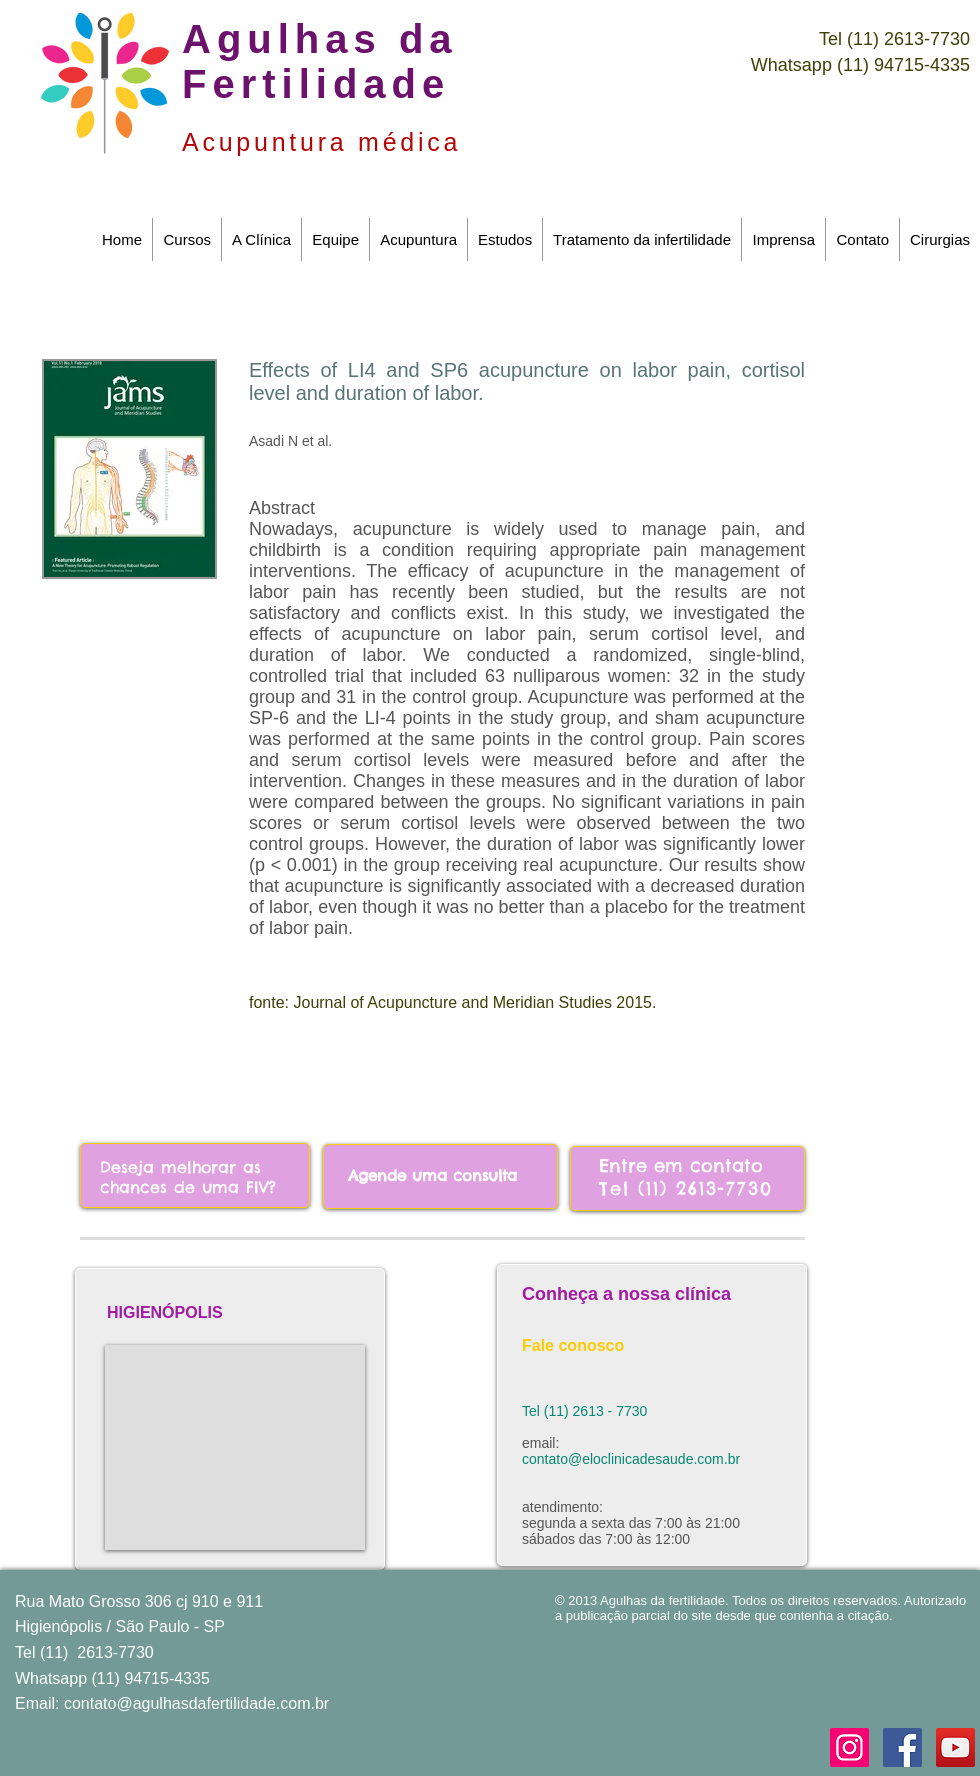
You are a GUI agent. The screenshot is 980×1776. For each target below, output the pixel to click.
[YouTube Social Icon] (955, 1747)
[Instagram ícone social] (849, 1747)
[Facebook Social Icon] (902, 1747)
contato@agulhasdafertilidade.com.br (196, 1703)
